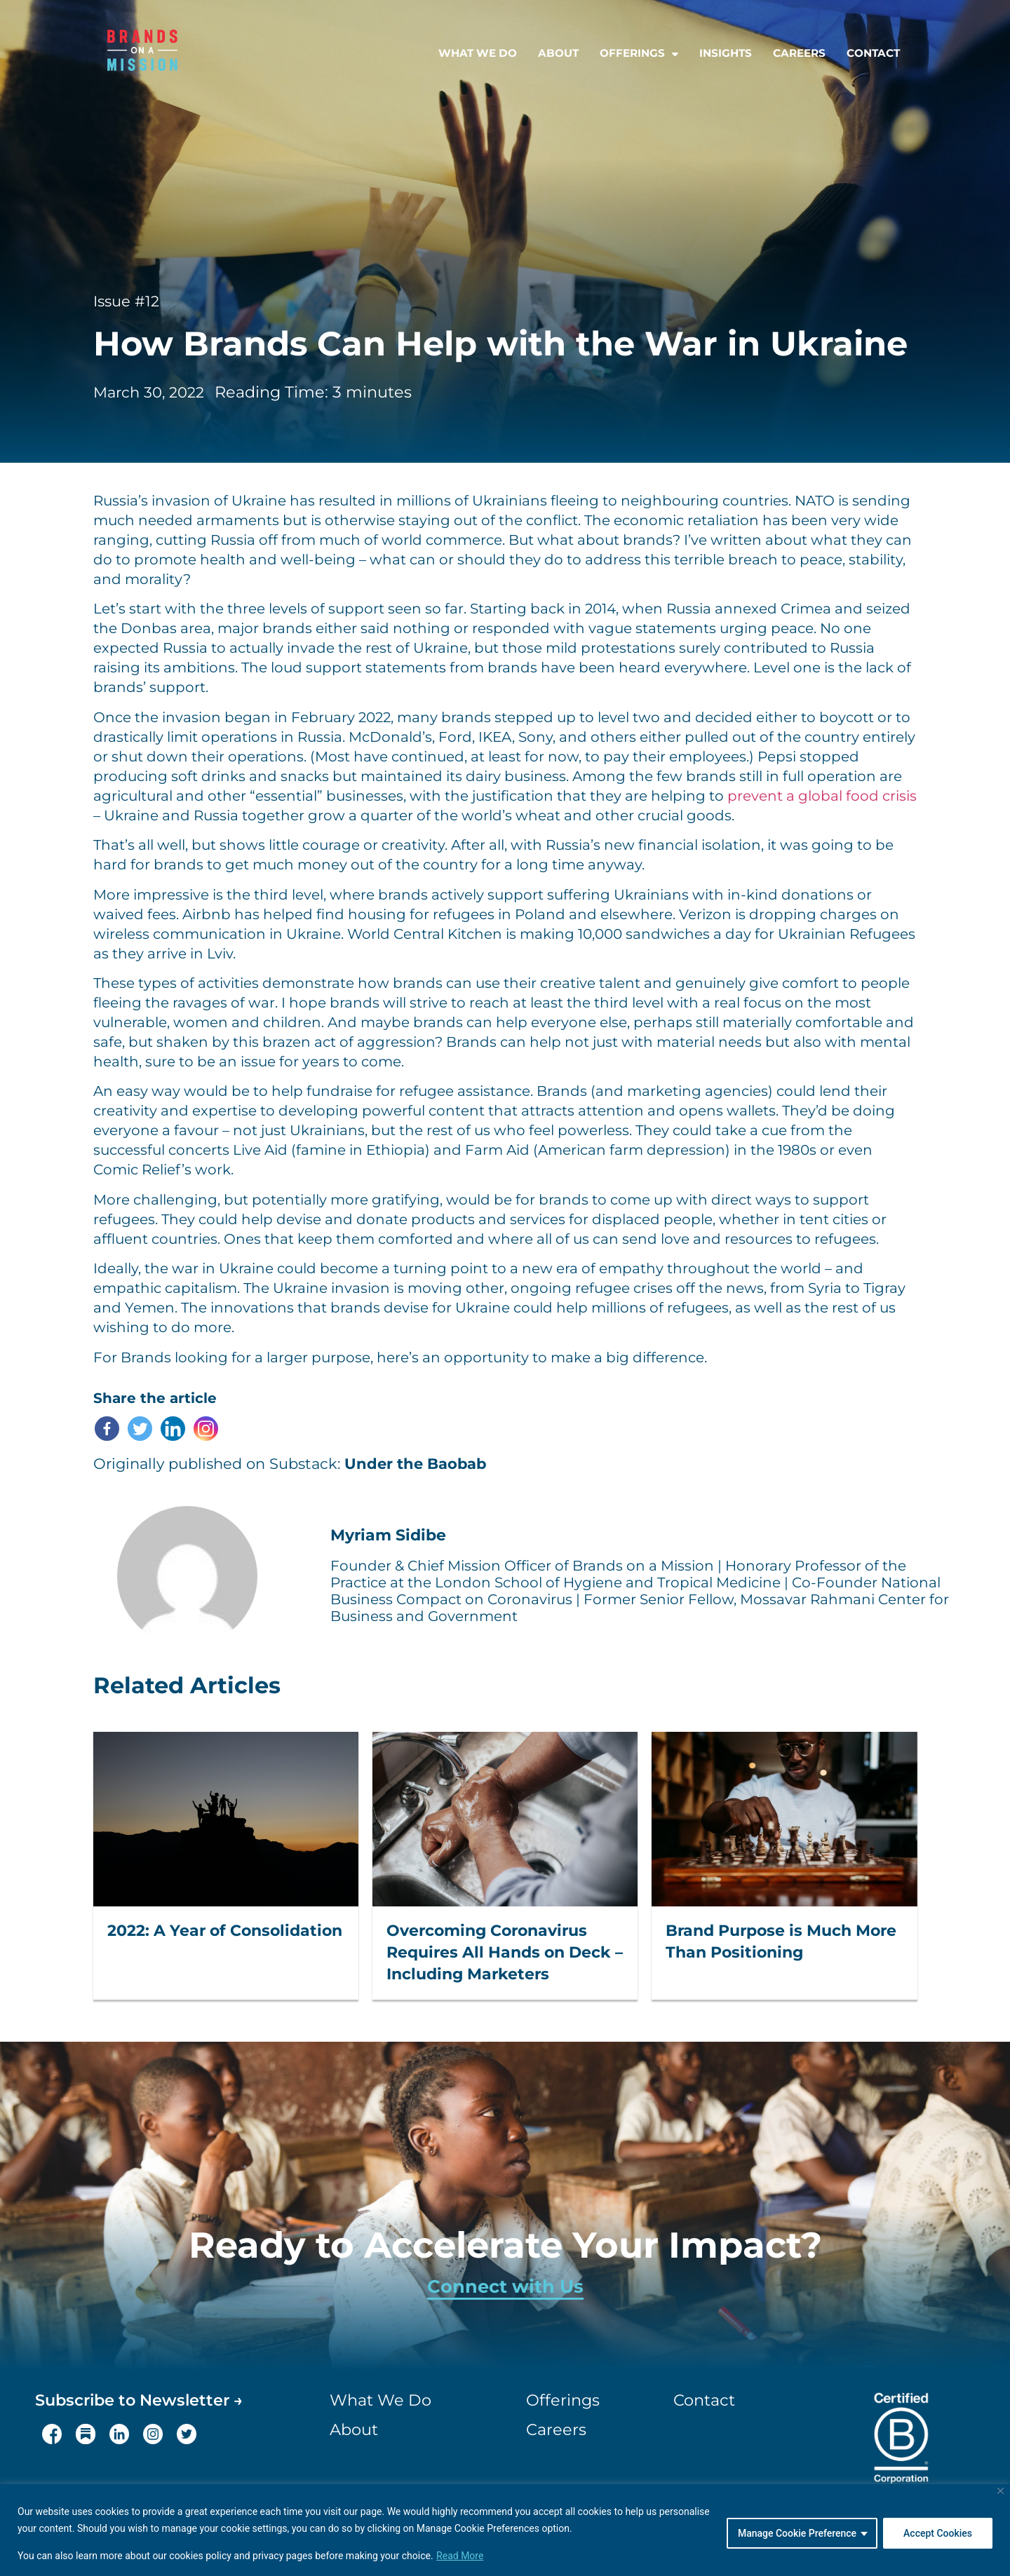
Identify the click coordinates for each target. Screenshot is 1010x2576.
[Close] (1000, 2491)
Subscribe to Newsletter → (139, 2400)
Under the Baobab (415, 1463)
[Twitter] (140, 1428)
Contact (873, 53)
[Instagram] (206, 1428)
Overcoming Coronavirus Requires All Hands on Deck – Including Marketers (504, 1952)
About (558, 53)
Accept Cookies (937, 2533)
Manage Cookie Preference (797, 2533)
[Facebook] (107, 1428)
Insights (725, 53)
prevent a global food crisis (822, 795)
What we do (477, 53)
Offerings (639, 53)
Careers (799, 53)
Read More (459, 2555)
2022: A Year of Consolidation (224, 1930)
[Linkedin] (173, 1428)
